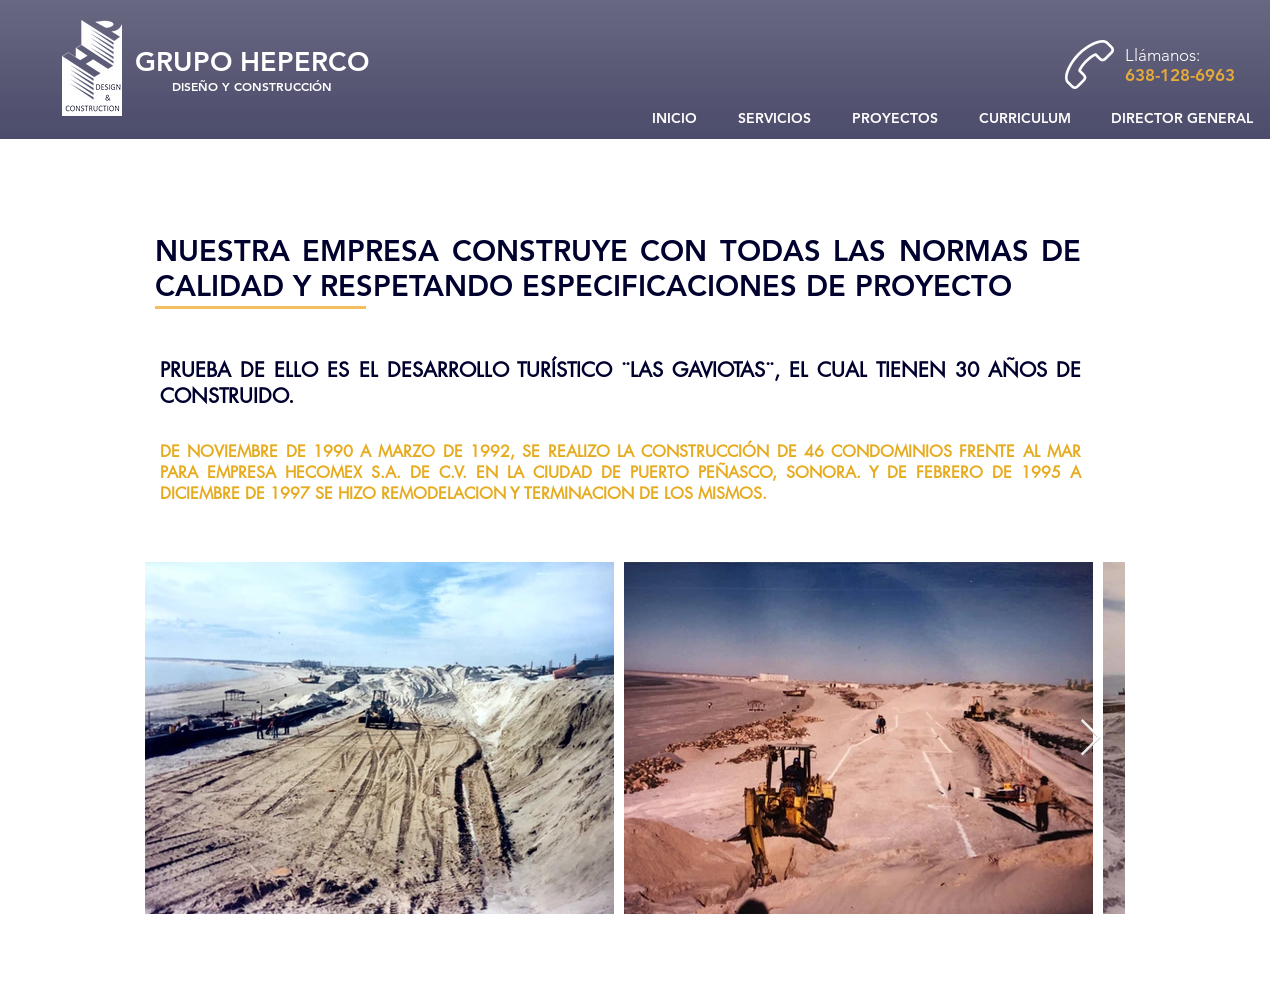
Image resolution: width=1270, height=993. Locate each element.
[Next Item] (1090, 738)
